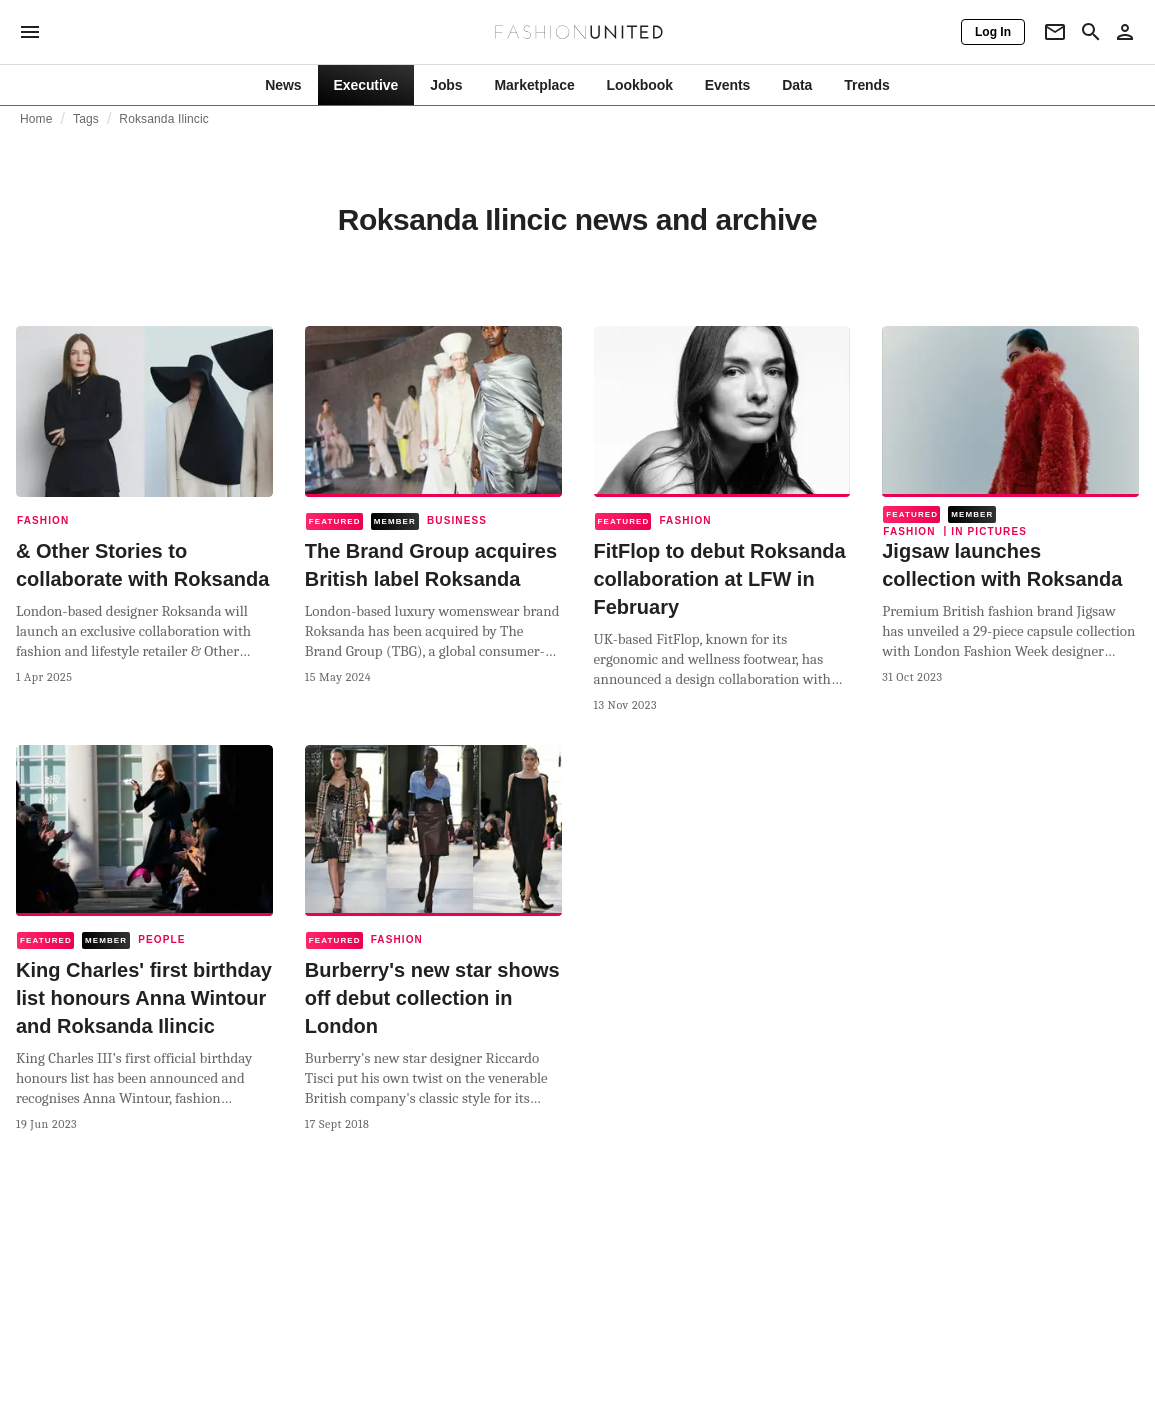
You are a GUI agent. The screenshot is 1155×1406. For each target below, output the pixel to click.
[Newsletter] (1055, 32)
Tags (86, 119)
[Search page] (1091, 32)
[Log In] (993, 32)
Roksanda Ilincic (164, 119)
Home (36, 119)
